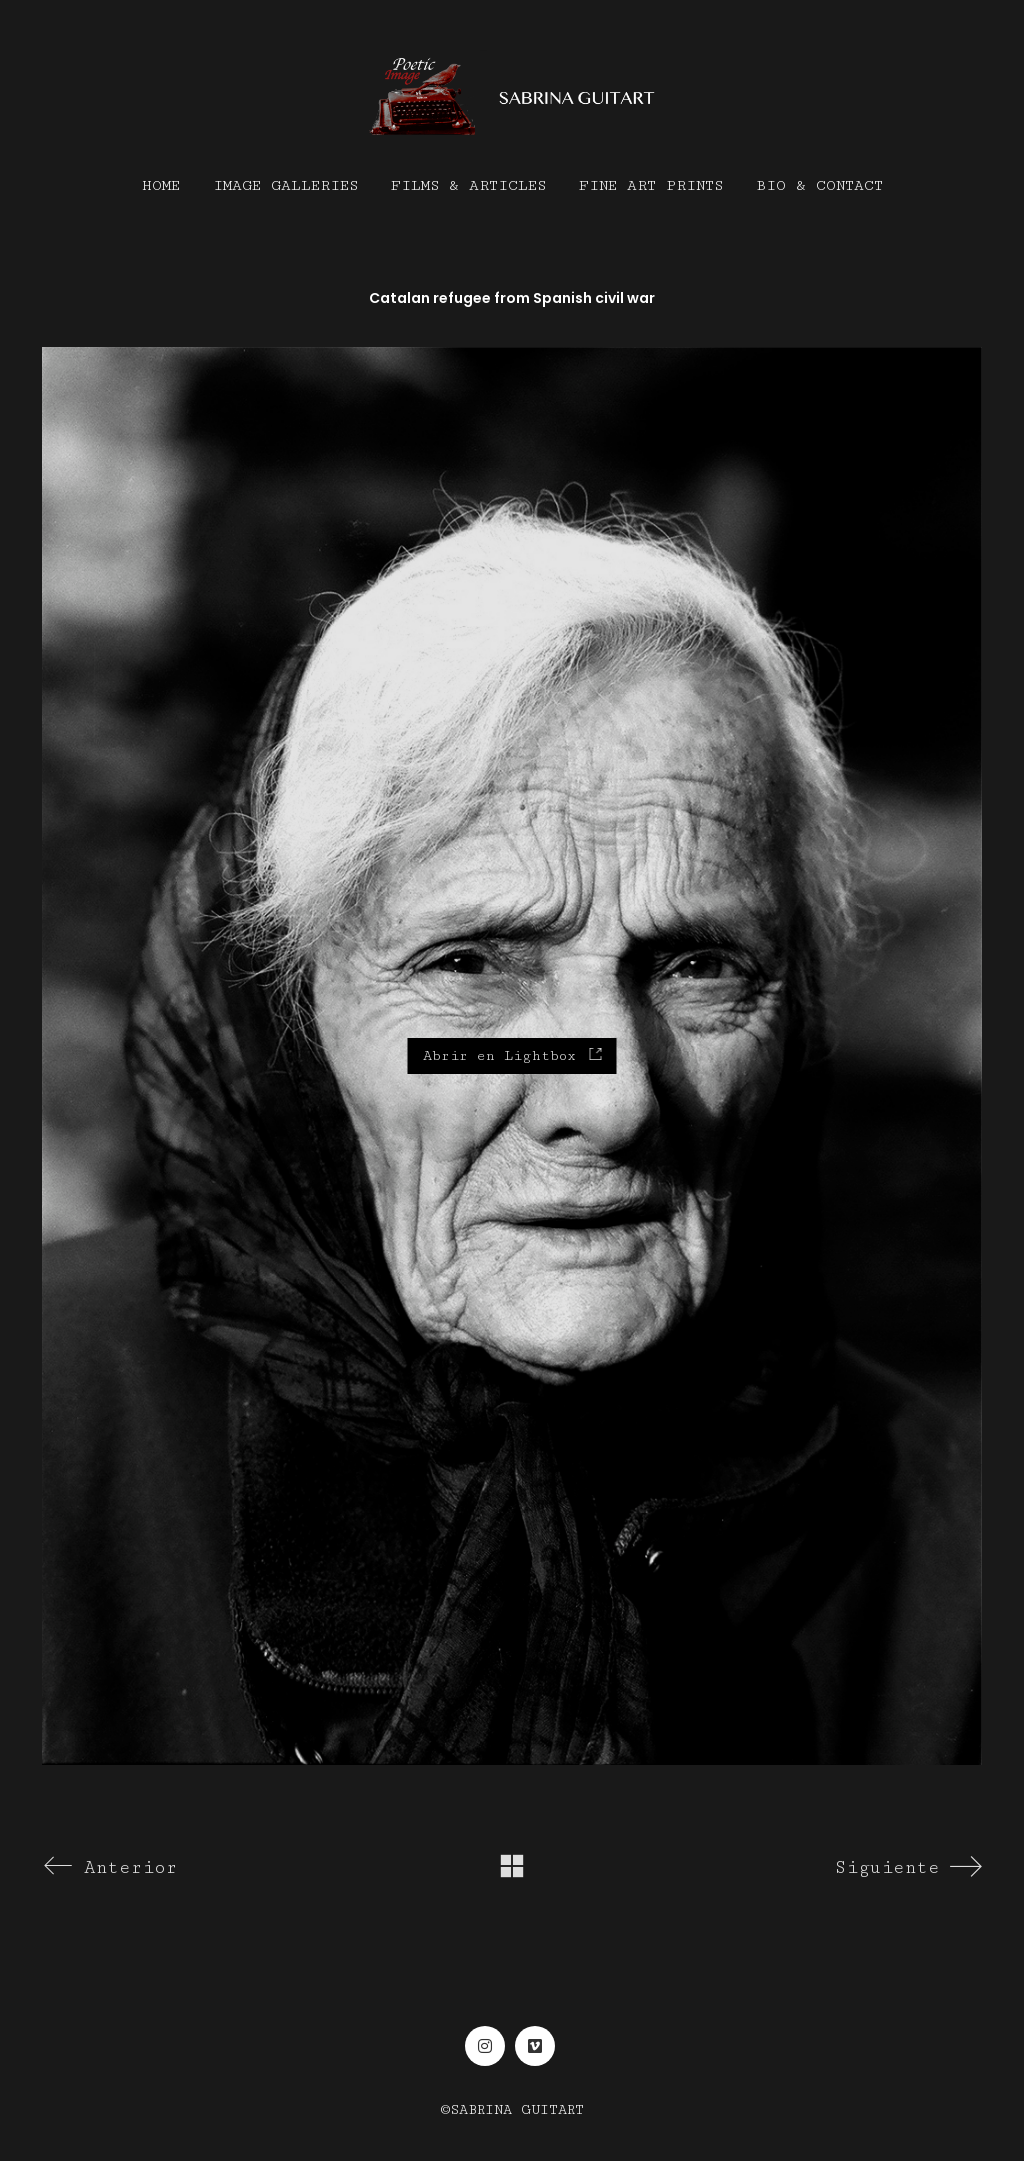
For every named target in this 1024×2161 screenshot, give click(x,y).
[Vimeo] (535, 2046)
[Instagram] (485, 2046)
